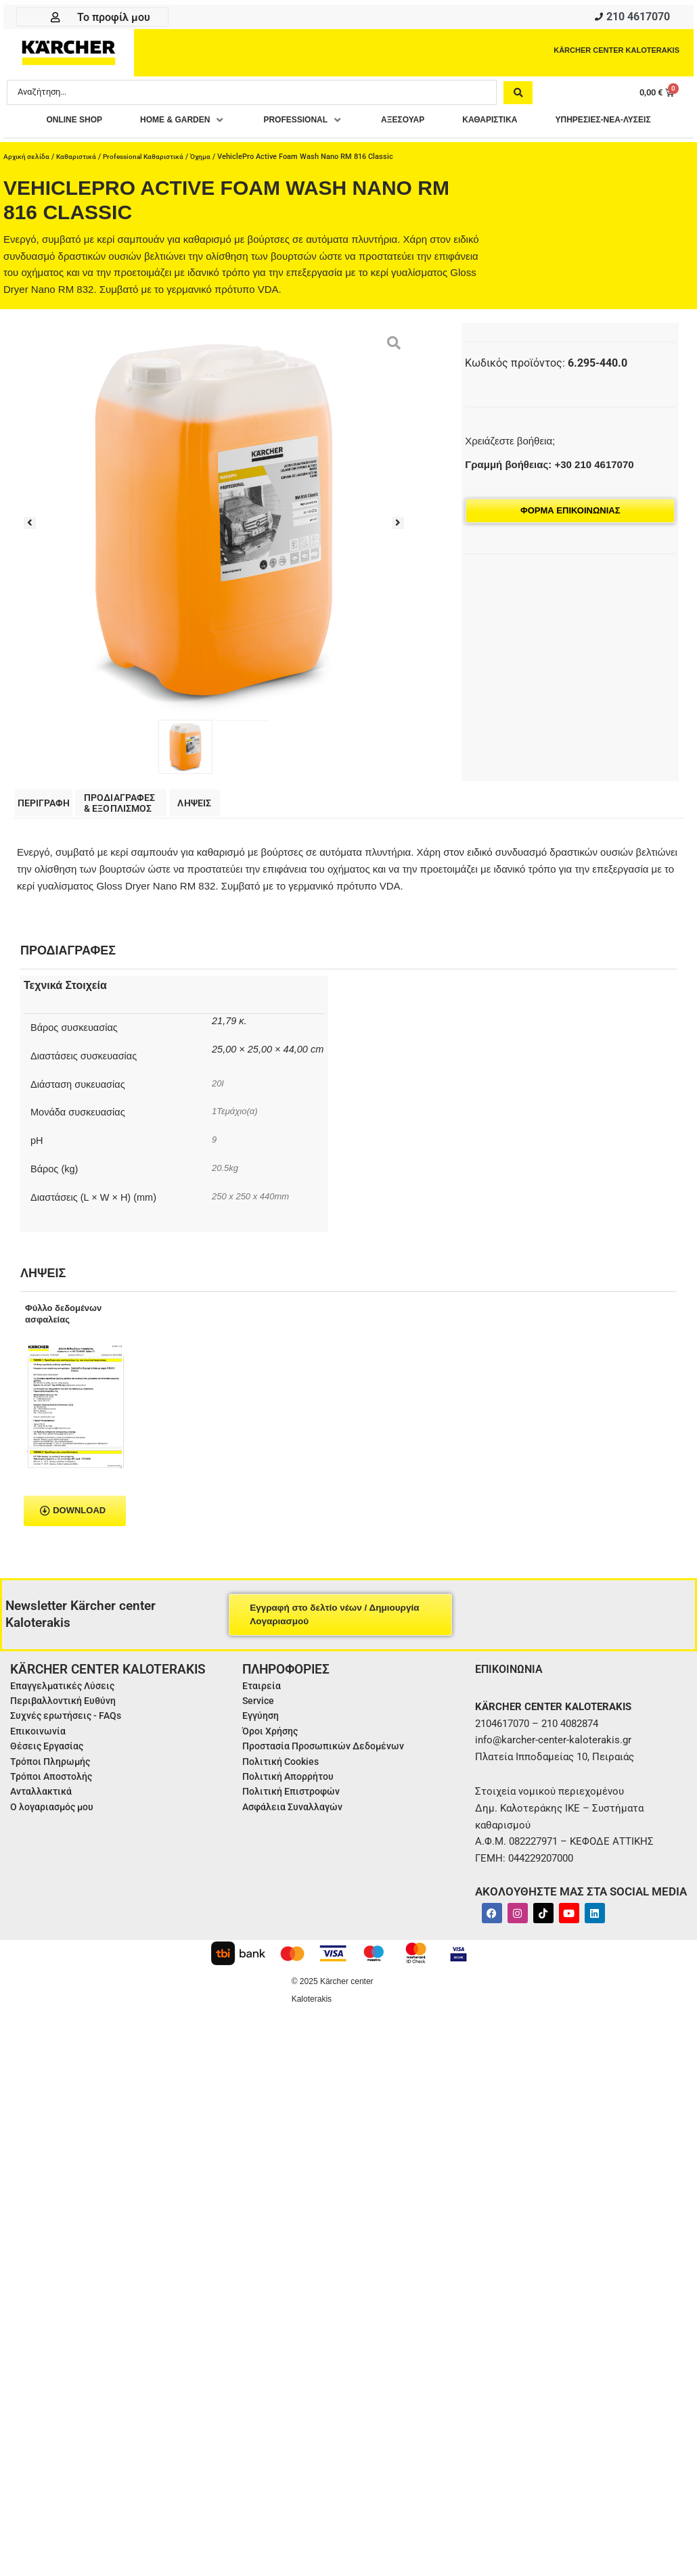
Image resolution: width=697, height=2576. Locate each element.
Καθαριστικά (80, 184)
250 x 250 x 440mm (253, 1257)
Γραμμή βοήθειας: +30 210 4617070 (549, 492)
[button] (242, 125)
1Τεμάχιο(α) (236, 1173)
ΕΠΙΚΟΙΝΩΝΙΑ (512, 1730)
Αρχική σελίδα (27, 184)
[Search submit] (518, 96)
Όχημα (213, 184)
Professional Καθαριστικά (152, 184)
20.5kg (226, 1229)
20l (218, 1144)
